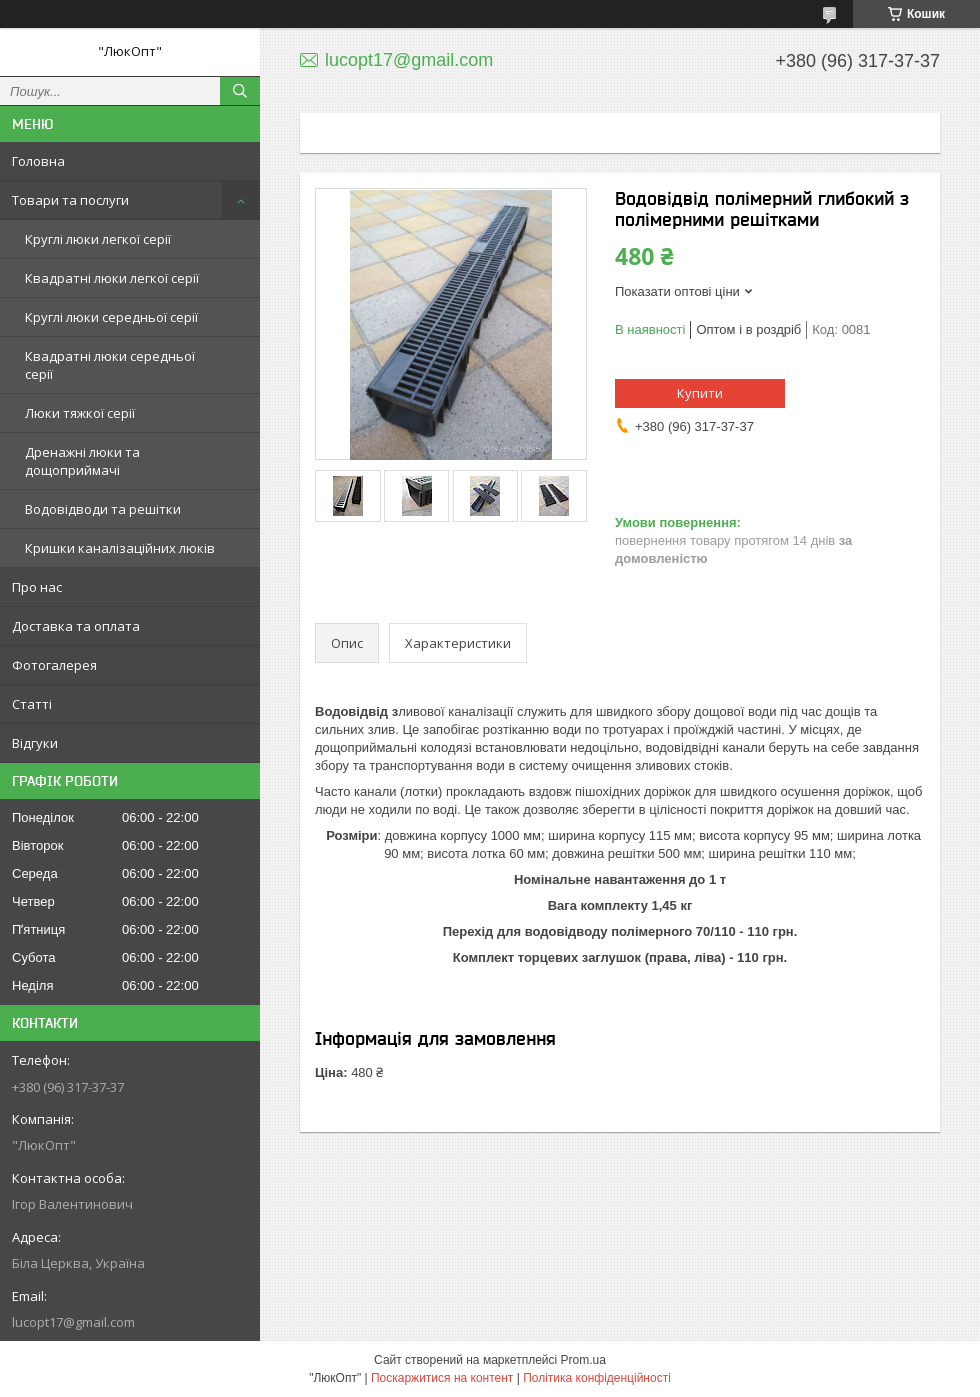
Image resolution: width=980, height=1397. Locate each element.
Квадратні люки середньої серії (110, 365)
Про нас (37, 587)
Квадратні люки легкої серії (112, 278)
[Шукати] (240, 91)
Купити (700, 393)
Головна (38, 161)
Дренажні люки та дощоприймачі (82, 461)
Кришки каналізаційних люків (120, 548)
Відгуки (35, 743)
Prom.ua (583, 1360)
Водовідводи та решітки (103, 509)
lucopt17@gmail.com (73, 1322)
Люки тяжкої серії (80, 413)
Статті (32, 704)
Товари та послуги (70, 200)
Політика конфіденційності (597, 1378)
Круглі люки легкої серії (98, 239)
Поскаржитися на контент (442, 1378)
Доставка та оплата (76, 626)
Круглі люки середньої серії (111, 317)
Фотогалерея (54, 665)
